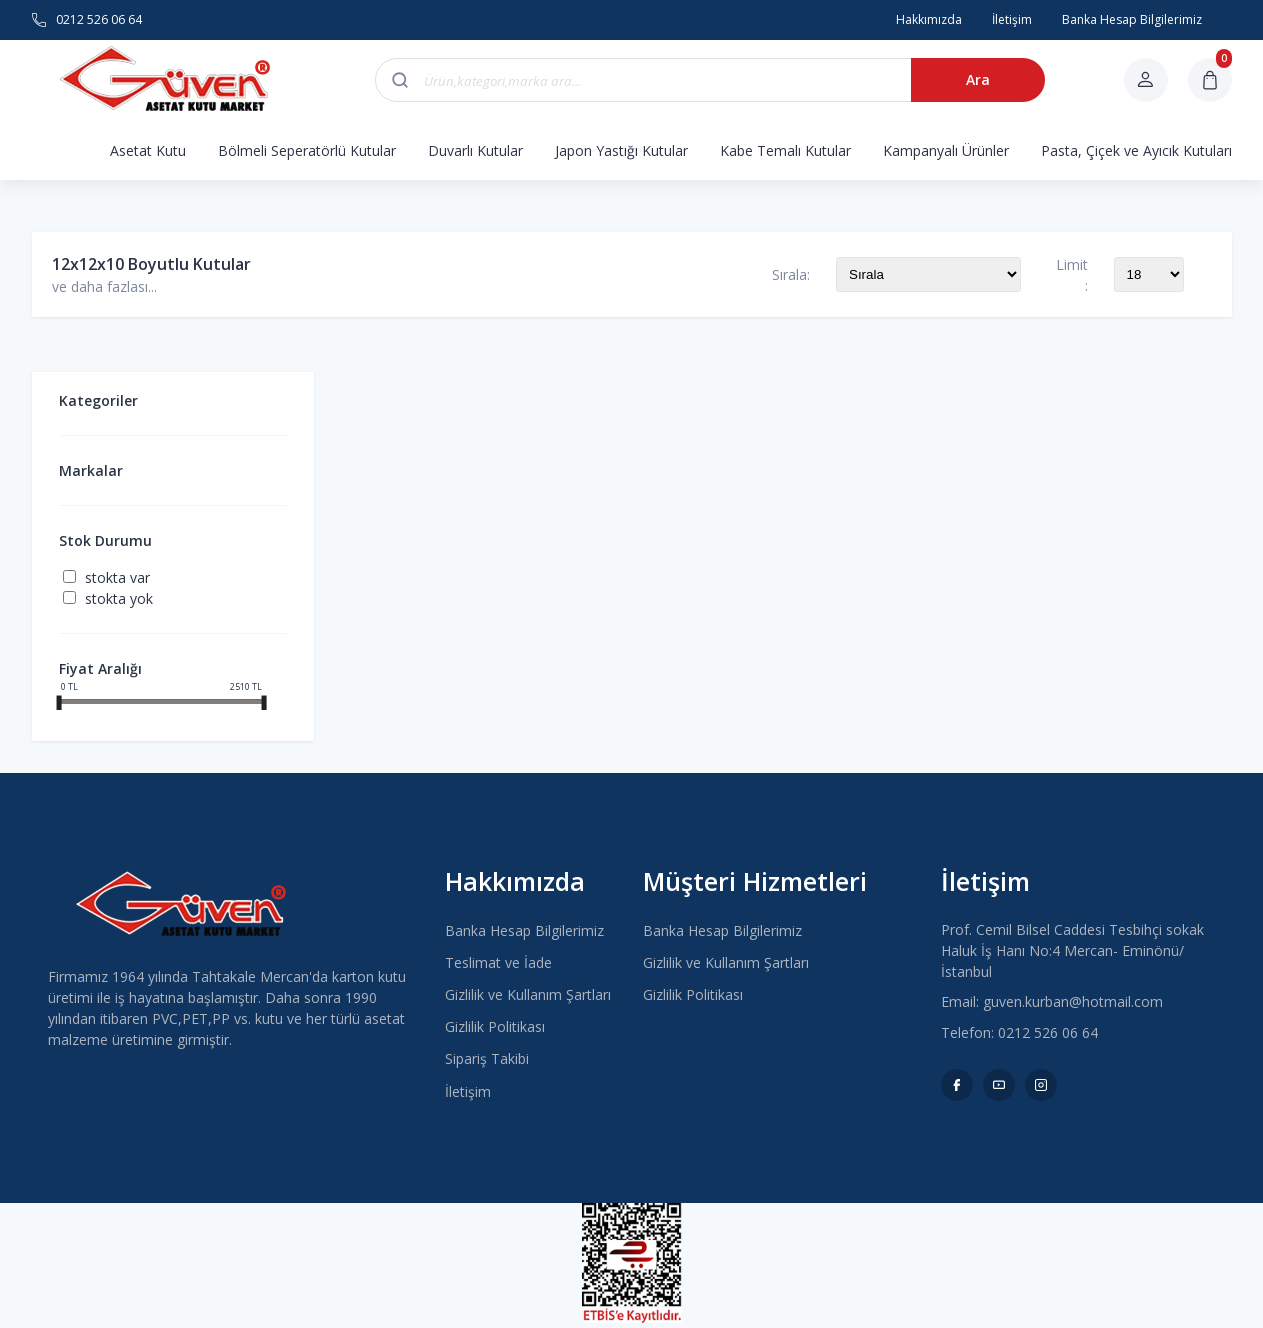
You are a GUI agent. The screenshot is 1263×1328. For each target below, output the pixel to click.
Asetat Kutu (148, 150)
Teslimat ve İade (498, 962)
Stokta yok (119, 598)
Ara (978, 79)
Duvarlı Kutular (475, 150)
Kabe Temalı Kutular (785, 150)
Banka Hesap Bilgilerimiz (524, 930)
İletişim (468, 1091)
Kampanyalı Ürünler (946, 150)
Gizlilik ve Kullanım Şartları (528, 994)
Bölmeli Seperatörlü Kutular (307, 150)
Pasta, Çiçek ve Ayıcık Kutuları (1136, 150)
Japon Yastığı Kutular (621, 150)
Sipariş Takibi (487, 1058)
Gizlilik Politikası (495, 1026)
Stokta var (117, 577)
